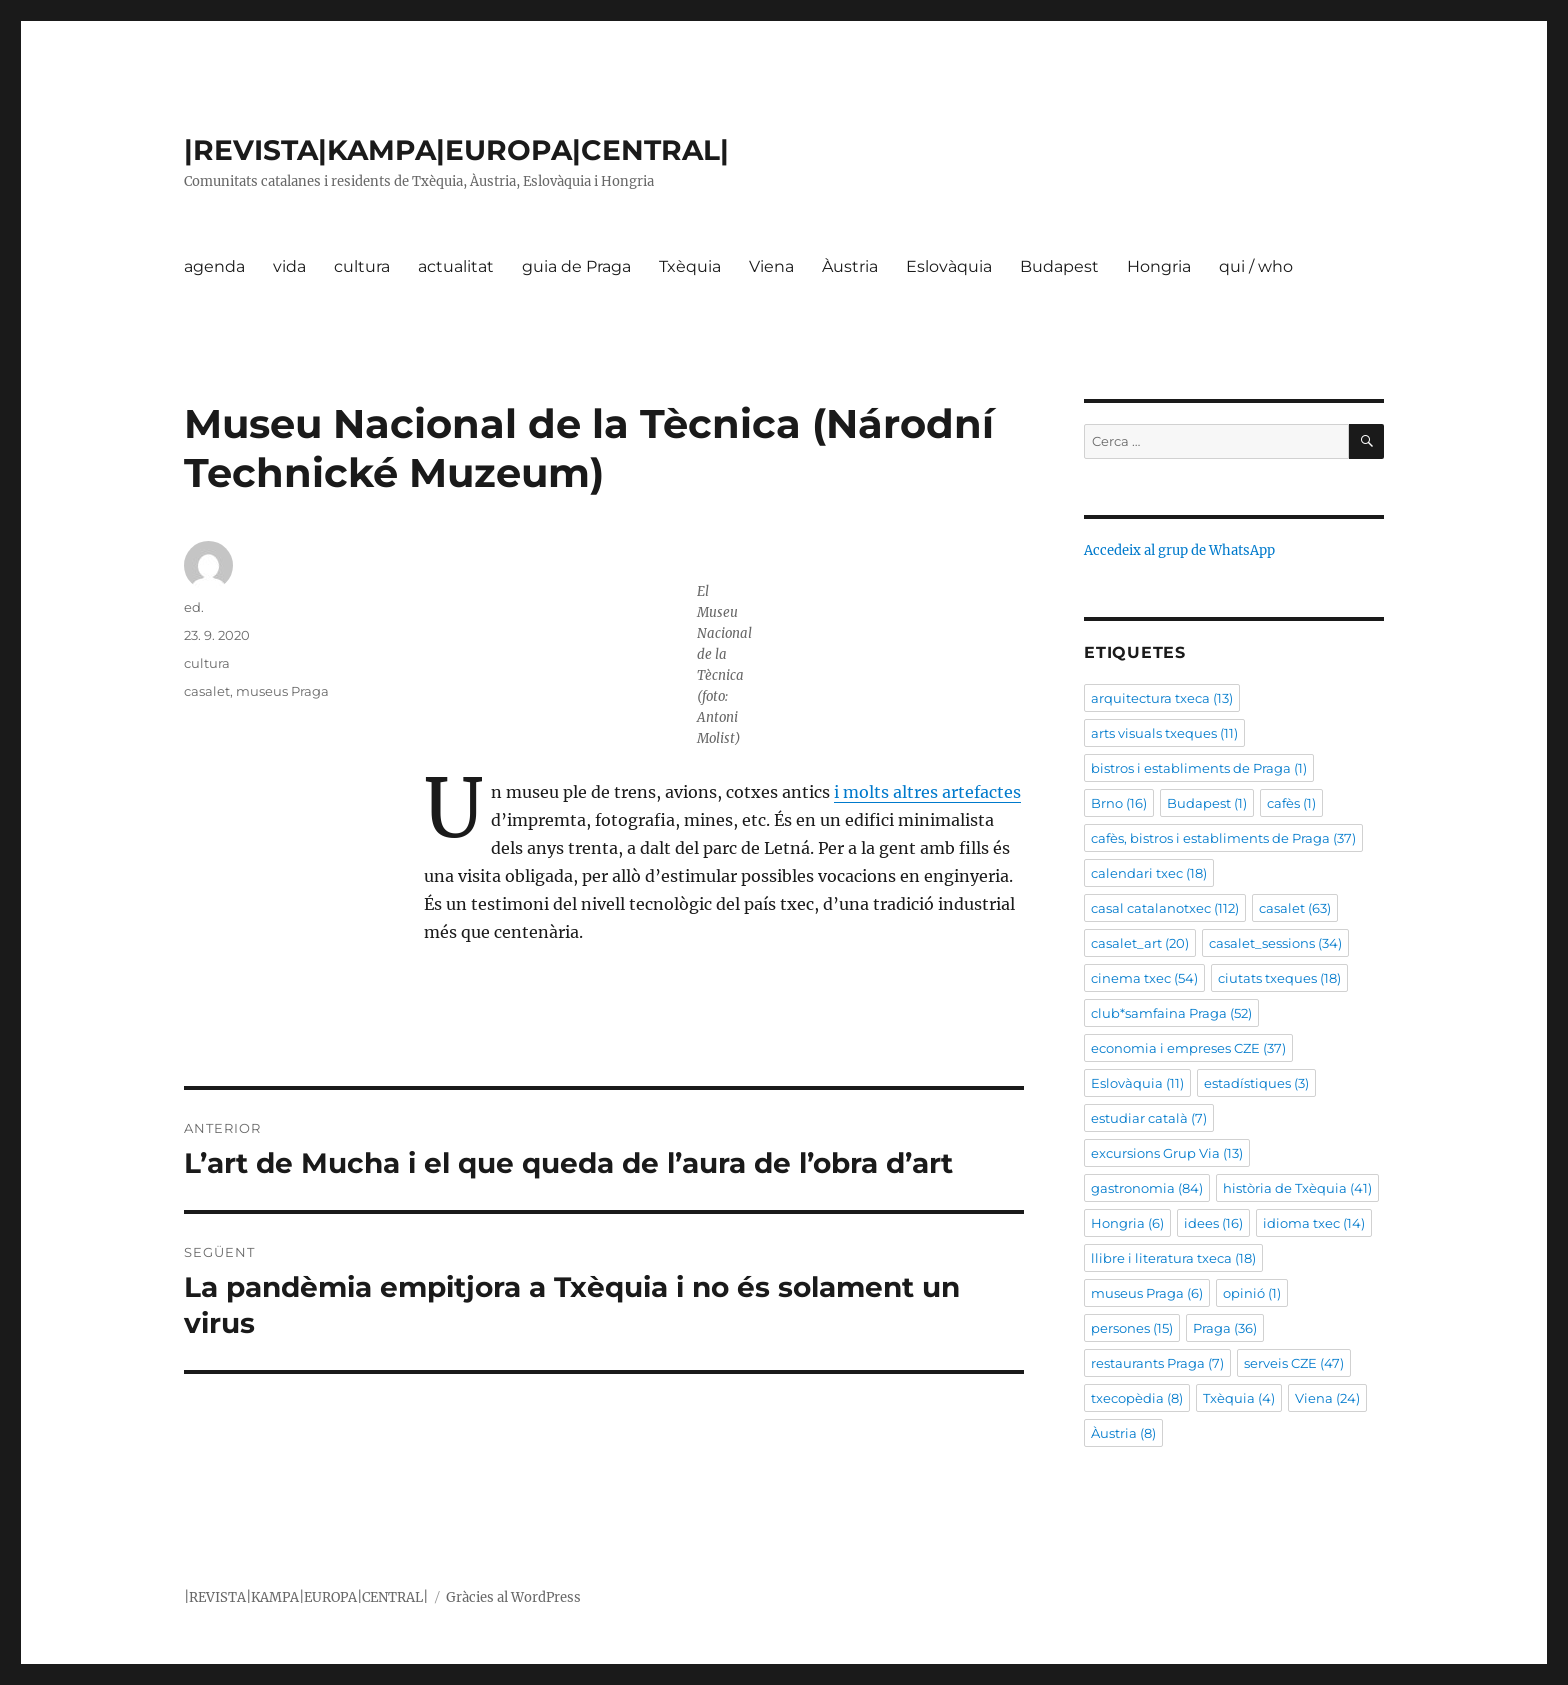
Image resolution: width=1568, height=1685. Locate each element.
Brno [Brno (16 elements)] (1119, 803)
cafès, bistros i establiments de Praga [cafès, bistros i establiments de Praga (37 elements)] (1223, 838)
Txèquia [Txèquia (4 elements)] (1239, 1398)
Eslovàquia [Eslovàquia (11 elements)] (1137, 1083)
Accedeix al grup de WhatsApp (1179, 550)
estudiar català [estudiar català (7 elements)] (1149, 1118)
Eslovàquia (949, 266)
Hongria (1159, 266)
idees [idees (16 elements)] (1213, 1223)
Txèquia (690, 266)
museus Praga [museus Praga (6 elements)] (1147, 1293)
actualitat (456, 266)
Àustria (850, 266)
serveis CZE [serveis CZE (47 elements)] (1294, 1363)
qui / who (1256, 266)
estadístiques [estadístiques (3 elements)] (1256, 1083)
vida (289, 266)
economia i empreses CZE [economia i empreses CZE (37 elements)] (1188, 1048)
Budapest (1059, 266)
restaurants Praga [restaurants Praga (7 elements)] (1157, 1363)
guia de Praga (576, 266)
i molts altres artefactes (927, 792)
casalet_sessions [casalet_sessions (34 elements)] (1275, 943)
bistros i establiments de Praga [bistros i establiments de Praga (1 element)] (1199, 768)
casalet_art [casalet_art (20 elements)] (1140, 943)
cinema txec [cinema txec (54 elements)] (1144, 978)
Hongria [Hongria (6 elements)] (1127, 1223)
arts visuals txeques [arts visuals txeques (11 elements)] (1164, 733)
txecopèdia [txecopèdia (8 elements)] (1137, 1398)
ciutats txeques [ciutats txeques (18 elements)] (1279, 978)
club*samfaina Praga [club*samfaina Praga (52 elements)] (1171, 1013)
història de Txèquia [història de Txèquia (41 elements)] (1297, 1188)
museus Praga (282, 691)
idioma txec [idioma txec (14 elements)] (1314, 1223)
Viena (771, 266)
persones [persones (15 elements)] (1132, 1328)
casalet (207, 691)
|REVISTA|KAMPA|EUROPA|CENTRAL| (456, 150)
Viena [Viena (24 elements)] (1327, 1398)
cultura (362, 266)
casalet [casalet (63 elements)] (1295, 908)
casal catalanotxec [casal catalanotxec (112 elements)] (1165, 908)
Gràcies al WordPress (513, 1597)
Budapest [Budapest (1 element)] (1207, 803)
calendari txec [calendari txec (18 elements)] (1149, 873)
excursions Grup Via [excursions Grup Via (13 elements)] (1167, 1153)
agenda (214, 266)
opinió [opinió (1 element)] (1252, 1293)
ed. (194, 607)
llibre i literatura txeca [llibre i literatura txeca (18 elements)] (1173, 1258)
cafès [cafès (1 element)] (1291, 803)
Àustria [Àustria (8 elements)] (1123, 1433)
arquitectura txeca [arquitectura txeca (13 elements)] (1162, 698)
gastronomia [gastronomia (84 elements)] (1147, 1188)
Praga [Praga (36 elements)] (1225, 1328)
